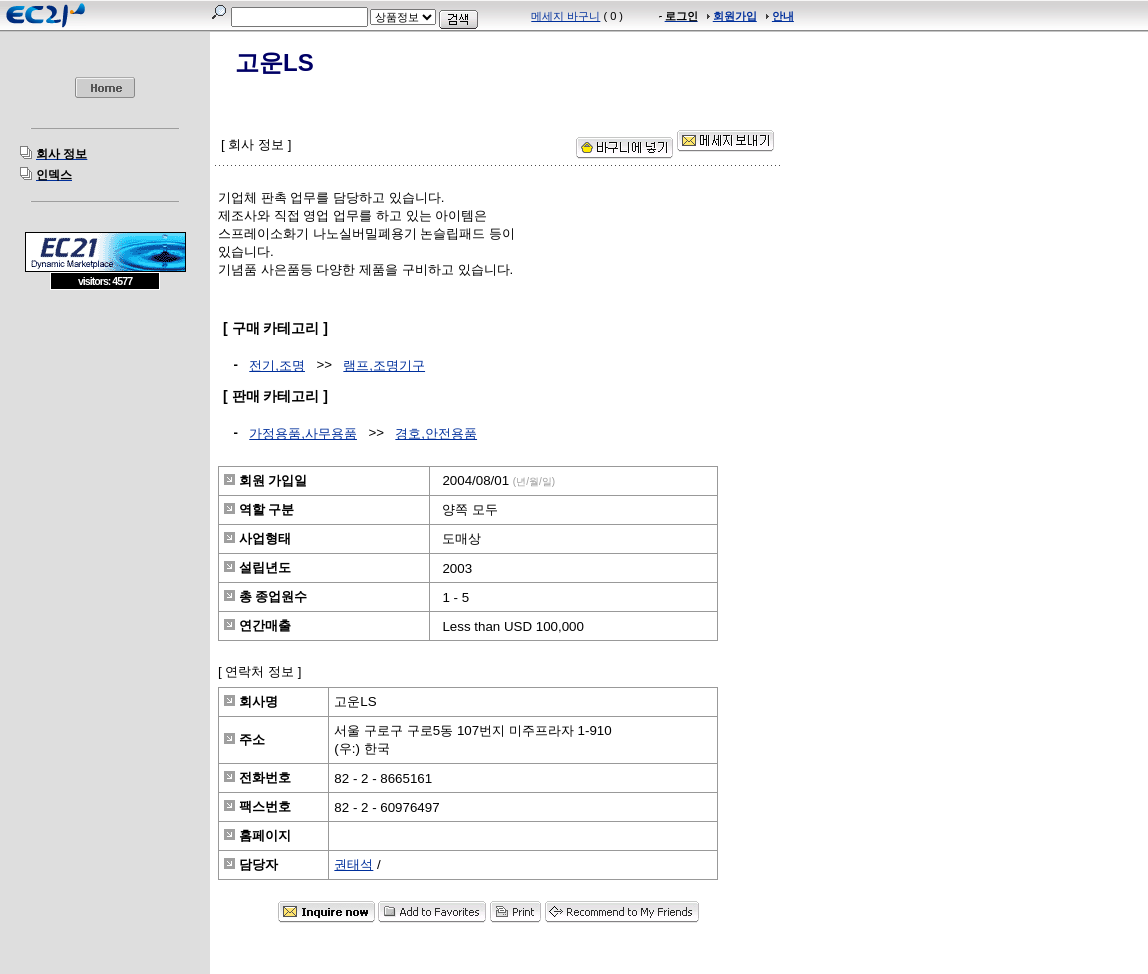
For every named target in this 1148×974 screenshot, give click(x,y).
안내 (783, 16)
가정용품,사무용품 (303, 433)
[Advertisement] (105, 435)
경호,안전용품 (436, 433)
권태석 (353, 864)
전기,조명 (277, 365)
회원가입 (735, 16)
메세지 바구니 (565, 16)
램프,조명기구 (384, 365)
